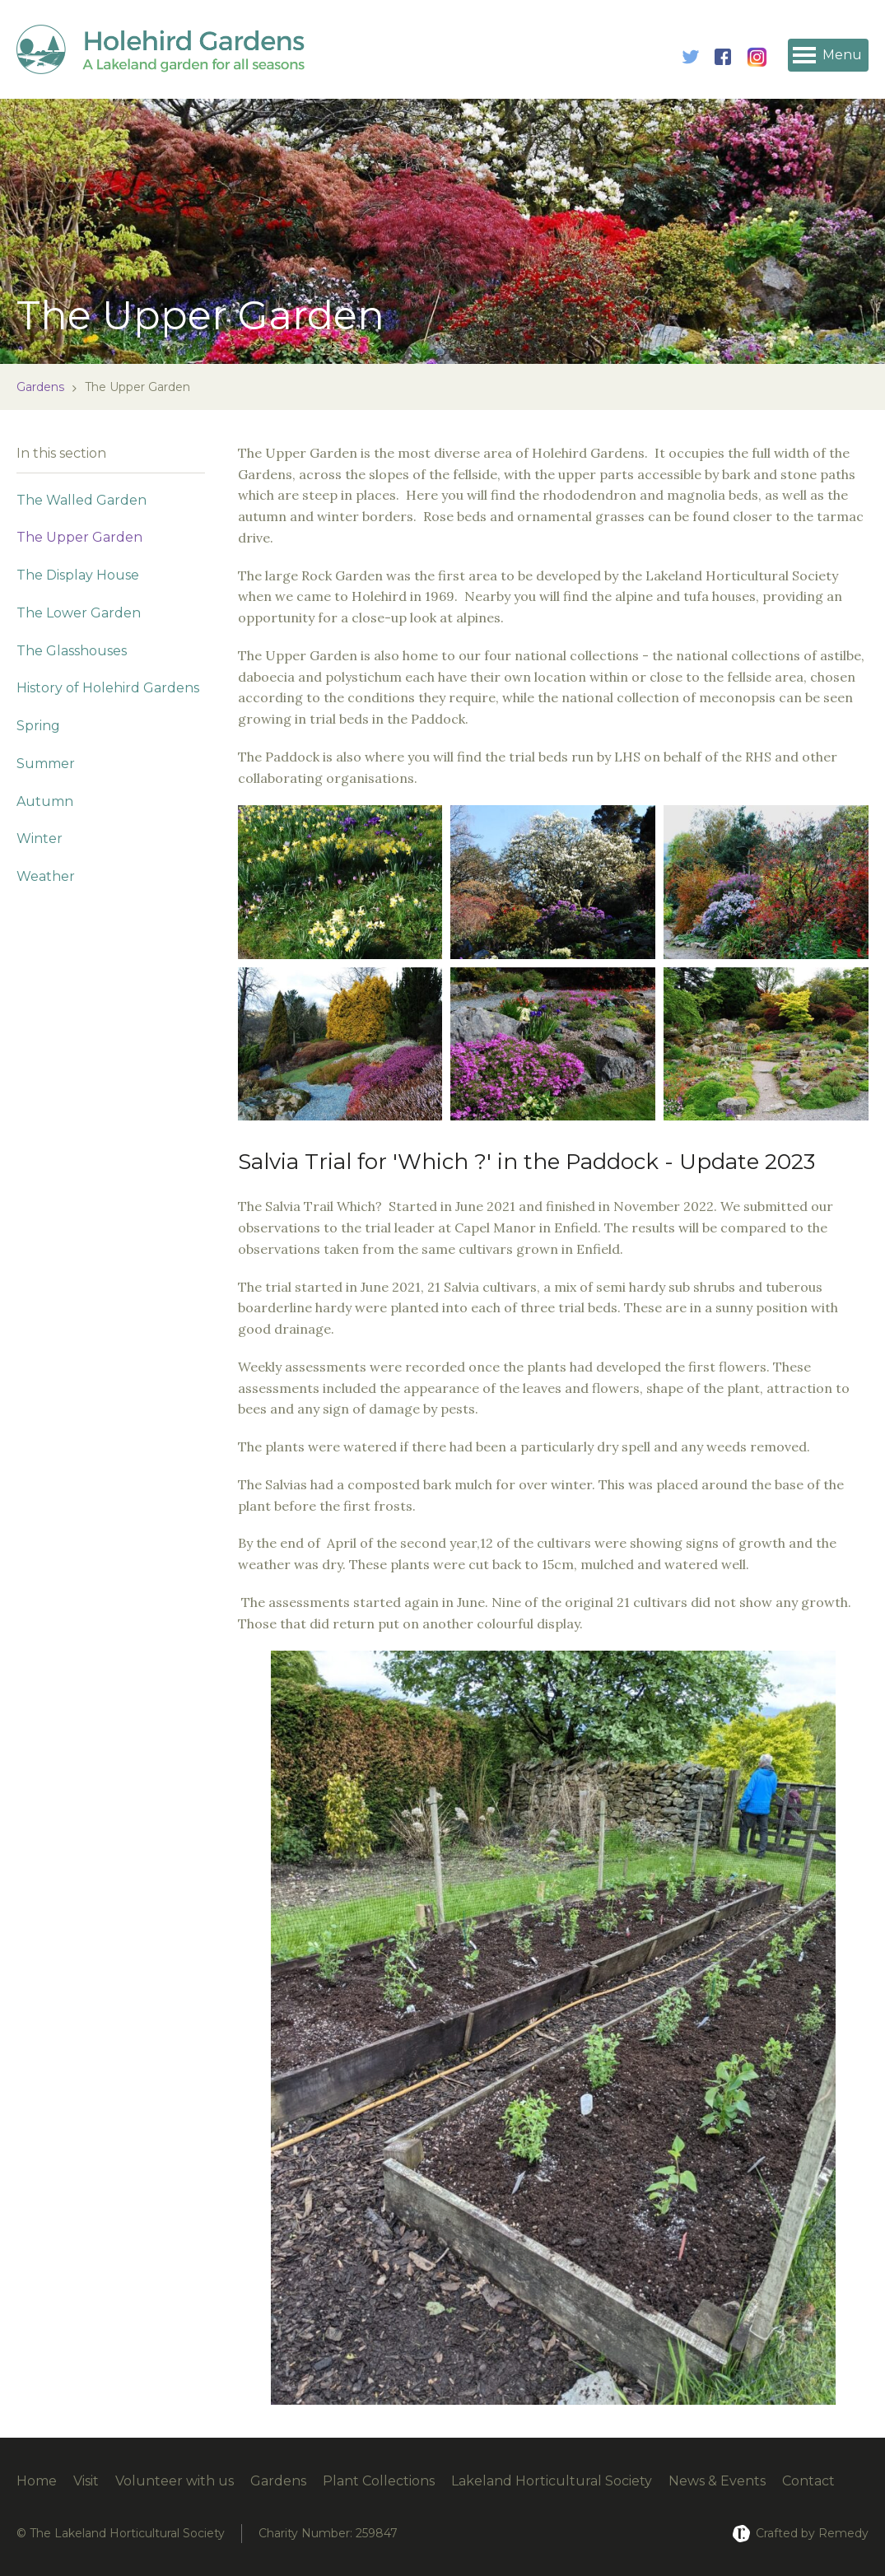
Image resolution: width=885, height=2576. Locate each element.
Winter (39, 838)
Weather (45, 876)
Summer (45, 763)
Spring (38, 726)
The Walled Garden (81, 500)
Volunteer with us (174, 2481)
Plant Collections (379, 2481)
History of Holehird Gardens (107, 688)
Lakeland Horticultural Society (551, 2481)
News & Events (717, 2481)
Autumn (44, 801)
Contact (808, 2481)
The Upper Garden (79, 537)
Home (36, 2481)
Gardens (40, 387)
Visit (86, 2481)
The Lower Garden (78, 613)
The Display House (77, 575)
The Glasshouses (71, 651)
